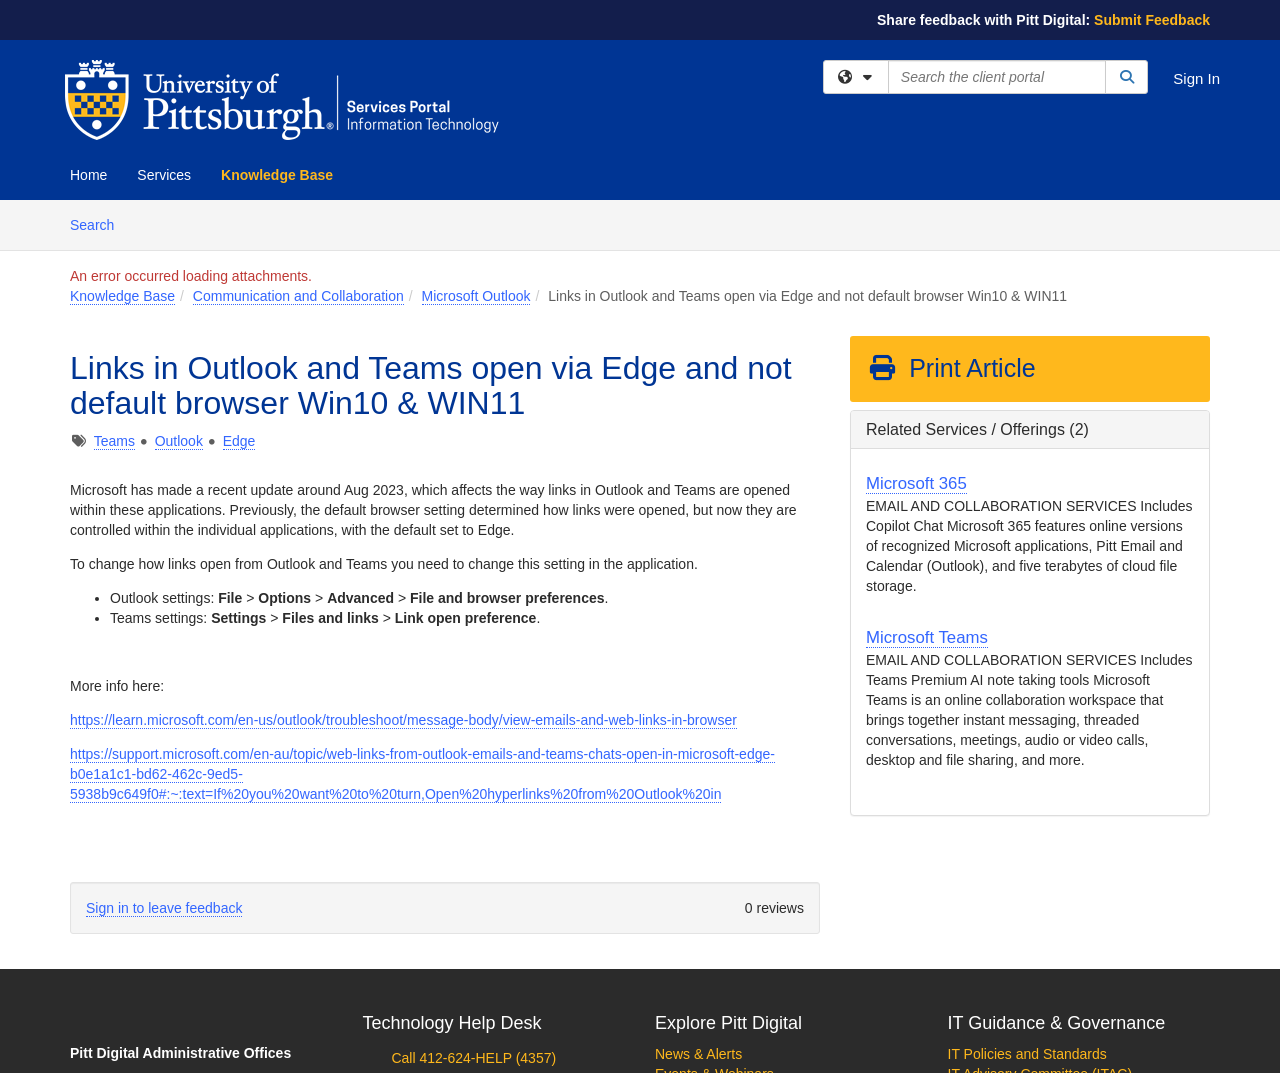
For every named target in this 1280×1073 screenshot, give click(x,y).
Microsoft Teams (927, 637)
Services (164, 175)
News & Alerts (698, 1054)
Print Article (951, 368)
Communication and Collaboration (298, 296)
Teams (114, 441)
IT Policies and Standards (1027, 1054)
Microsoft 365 (916, 483)
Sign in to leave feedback (164, 908)
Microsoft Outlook (476, 296)
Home (88, 175)
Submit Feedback (1152, 20)
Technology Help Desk (452, 1023)
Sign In (1196, 78)
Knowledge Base (277, 175)
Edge (239, 441)
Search (99, 223)
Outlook (179, 441)
